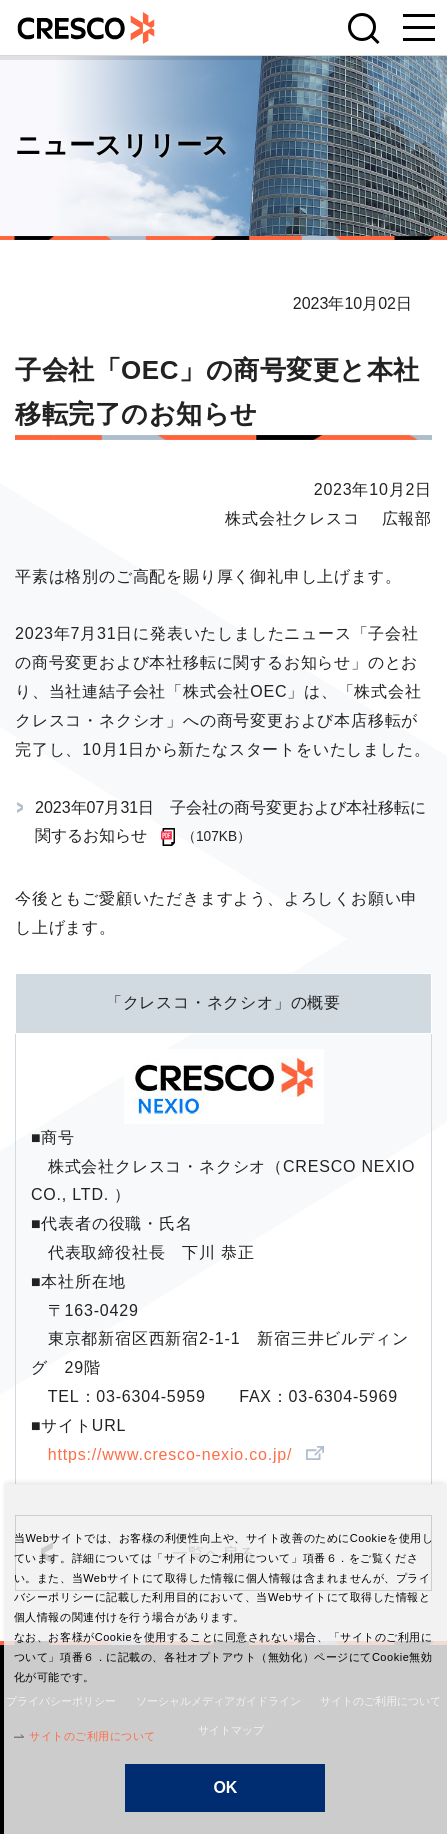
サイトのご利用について (88, 1736)
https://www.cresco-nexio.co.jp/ (173, 1454)
